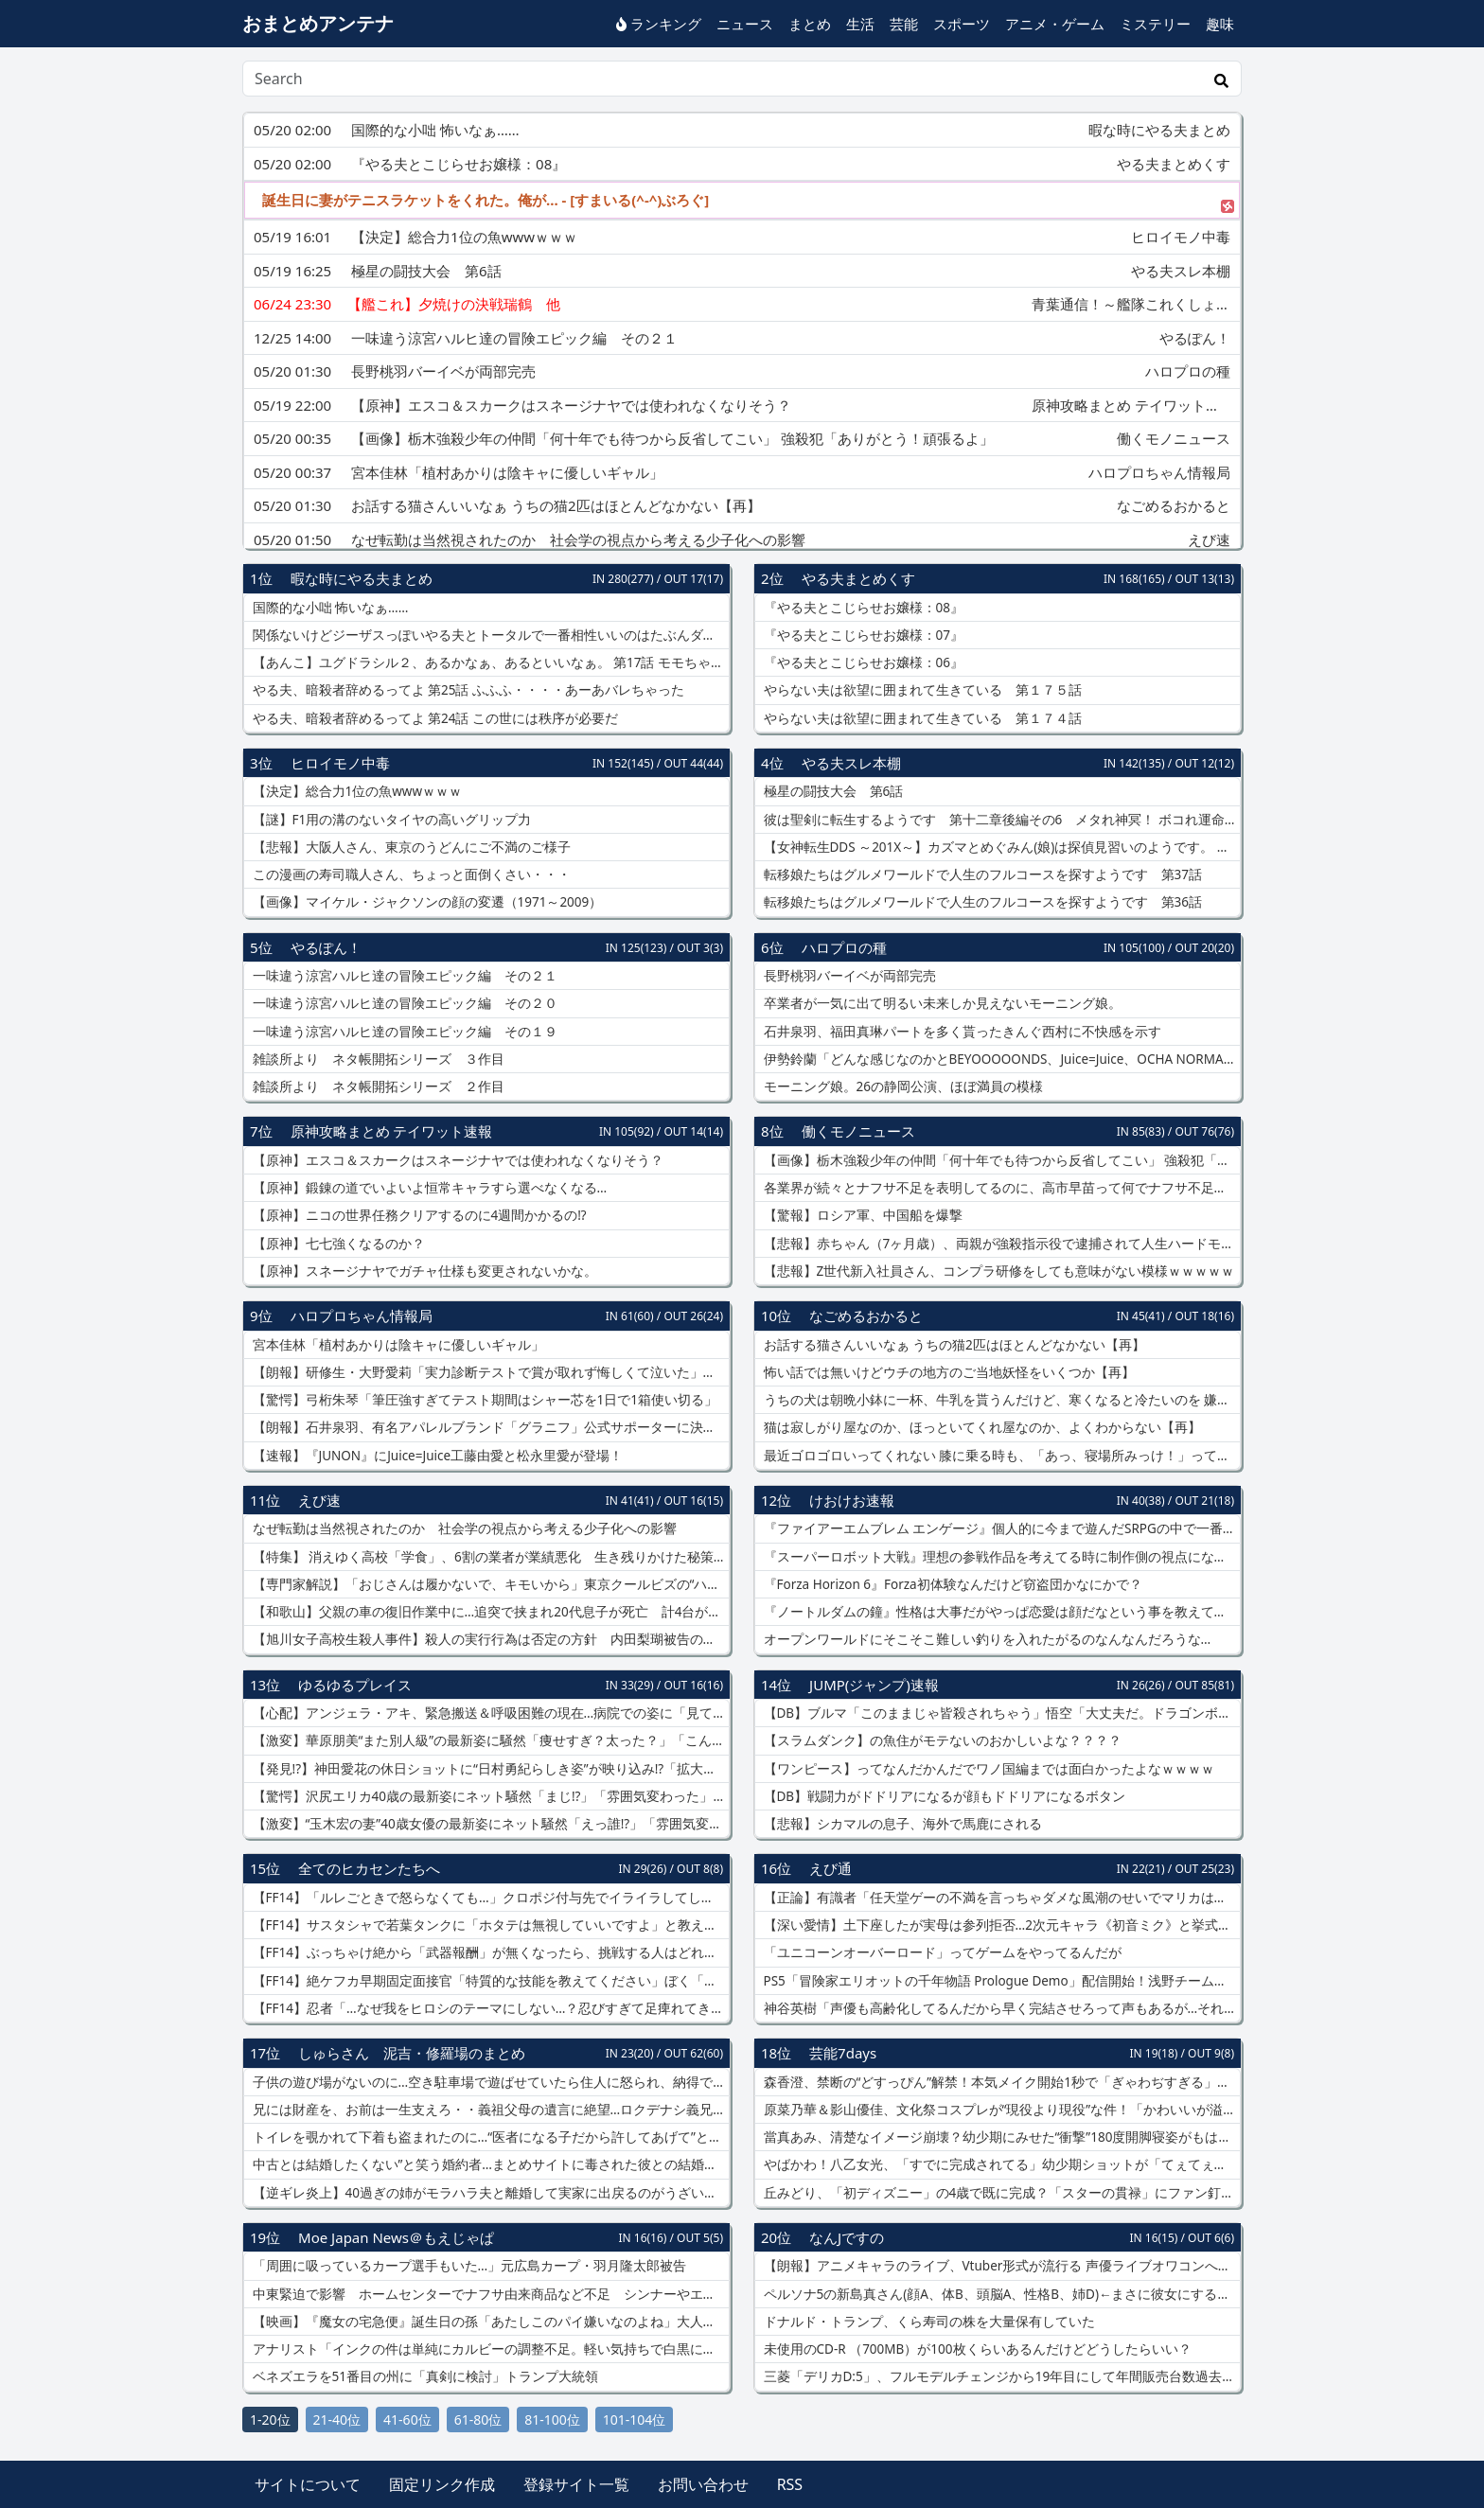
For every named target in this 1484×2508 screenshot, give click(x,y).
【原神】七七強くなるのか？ (337, 1243)
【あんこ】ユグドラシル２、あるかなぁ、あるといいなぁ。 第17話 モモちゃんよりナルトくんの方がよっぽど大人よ (489, 662)
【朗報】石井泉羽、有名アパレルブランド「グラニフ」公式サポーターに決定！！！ (489, 1427)
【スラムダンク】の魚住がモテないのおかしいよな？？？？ (941, 1740)
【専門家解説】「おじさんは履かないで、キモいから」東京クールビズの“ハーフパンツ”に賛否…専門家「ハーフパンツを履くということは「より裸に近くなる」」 (489, 1584)
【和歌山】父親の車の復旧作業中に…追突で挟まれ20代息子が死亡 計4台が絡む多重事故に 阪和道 (489, 1611)
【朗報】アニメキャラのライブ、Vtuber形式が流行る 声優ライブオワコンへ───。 (1000, 2265)
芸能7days (842, 2052)
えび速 (319, 1500)
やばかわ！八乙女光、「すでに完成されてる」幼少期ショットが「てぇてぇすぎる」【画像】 (1000, 2164)
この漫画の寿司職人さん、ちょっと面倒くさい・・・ (410, 874)
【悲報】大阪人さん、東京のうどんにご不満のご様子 (410, 847)
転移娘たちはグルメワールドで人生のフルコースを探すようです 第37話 (981, 874)
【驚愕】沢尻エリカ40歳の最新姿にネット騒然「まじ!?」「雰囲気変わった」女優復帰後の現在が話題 (489, 1796)
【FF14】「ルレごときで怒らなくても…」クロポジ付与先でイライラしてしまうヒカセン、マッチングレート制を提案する (489, 1897)
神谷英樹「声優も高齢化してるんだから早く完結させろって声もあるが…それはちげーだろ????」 (1000, 2008)
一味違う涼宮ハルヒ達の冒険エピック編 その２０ (403, 1003)
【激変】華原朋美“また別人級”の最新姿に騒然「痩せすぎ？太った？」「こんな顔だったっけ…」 (489, 1740)
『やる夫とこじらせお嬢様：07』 (861, 635)
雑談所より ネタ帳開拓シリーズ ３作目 (376, 1059)
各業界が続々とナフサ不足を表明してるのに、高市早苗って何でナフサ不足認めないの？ (1000, 1187)
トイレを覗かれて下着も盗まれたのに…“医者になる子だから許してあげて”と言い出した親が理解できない (489, 2137)
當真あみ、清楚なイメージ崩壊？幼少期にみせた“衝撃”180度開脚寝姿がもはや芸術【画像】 (1000, 2137)
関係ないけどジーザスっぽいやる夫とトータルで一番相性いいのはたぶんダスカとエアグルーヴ (489, 635)
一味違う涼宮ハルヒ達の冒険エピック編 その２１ (403, 975)
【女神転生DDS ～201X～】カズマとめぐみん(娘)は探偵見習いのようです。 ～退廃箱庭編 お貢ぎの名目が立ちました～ (1000, 847)
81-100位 (552, 2420)
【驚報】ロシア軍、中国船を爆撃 (861, 1215)
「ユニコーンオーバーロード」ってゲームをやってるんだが (941, 1952)
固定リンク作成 (442, 2484)
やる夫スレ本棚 (851, 762)
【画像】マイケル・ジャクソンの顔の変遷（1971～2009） (425, 901)
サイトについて (308, 2484)
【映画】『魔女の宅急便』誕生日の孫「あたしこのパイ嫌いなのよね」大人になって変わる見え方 (489, 2321)
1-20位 (270, 2420)
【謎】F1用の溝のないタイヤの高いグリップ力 (390, 819)
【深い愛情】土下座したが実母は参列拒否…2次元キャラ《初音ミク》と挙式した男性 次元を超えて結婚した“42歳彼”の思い (1000, 1925)
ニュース (744, 23)
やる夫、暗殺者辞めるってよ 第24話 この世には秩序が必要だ (433, 718)
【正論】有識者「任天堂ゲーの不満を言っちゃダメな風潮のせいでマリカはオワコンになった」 (1000, 1897)
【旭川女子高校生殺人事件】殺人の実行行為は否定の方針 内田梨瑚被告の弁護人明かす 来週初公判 (489, 1639)
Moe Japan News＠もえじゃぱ (396, 2237)
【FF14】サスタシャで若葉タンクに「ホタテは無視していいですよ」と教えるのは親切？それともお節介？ (489, 1925)
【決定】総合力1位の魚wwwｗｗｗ (355, 791)
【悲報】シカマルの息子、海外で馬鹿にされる (901, 1823)
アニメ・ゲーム (1054, 23)
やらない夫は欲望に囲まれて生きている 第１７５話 (921, 689)
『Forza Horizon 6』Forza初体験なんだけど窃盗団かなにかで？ (951, 1584)
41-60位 (407, 2420)
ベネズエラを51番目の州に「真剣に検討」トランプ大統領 (423, 2376)
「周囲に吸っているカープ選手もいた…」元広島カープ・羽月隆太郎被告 (467, 2265)
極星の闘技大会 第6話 (831, 791)
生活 (860, 23)
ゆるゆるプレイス (355, 1684)
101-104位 (634, 2420)
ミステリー (1155, 23)
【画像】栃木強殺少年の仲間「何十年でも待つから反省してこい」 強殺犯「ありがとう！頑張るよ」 (1000, 1160)
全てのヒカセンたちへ (369, 1868)
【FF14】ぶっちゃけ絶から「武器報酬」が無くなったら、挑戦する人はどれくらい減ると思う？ (489, 1952)
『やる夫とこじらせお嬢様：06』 (861, 662)
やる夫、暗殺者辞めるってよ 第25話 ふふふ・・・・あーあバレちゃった (466, 689)
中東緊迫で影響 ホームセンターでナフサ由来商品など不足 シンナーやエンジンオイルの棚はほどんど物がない (489, 2294)
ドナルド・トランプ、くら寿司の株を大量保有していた (927, 2321)
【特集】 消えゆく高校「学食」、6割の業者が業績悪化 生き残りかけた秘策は (488, 1556)
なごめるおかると (866, 1315)
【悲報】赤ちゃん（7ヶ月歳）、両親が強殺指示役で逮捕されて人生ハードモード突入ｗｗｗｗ (1000, 1243)
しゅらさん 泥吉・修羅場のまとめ (411, 2052)
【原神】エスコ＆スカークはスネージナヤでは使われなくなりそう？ (456, 1160)
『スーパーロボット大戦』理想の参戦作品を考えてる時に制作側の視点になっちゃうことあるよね (1000, 1556)
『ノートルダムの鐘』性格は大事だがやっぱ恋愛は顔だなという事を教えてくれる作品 (1000, 1611)
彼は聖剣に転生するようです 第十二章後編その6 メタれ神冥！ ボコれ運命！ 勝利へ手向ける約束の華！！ (1000, 819)
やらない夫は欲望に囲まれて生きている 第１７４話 (921, 718)
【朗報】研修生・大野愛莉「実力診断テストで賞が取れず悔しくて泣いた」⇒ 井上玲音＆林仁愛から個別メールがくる (489, 1372)
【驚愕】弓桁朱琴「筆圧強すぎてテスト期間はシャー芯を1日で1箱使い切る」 (483, 1399)
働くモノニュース (858, 1131)
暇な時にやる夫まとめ (362, 578)
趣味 (1220, 23)
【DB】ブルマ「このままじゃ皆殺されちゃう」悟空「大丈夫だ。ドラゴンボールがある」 (1000, 1713)
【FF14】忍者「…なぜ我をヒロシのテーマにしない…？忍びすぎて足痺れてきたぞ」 (489, 2008)
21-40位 (337, 2420)
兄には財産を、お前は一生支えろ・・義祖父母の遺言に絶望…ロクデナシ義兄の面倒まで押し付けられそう (489, 2109)
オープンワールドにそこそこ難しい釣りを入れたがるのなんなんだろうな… (985, 1639)
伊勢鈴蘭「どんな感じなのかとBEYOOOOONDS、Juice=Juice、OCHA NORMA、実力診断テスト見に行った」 (1000, 1059)
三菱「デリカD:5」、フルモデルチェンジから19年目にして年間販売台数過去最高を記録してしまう (1000, 2376)
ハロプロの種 (844, 947)
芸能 (904, 23)
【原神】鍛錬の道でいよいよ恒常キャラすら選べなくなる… (428, 1187)
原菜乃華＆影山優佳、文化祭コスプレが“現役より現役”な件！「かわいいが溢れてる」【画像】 (1000, 2109)
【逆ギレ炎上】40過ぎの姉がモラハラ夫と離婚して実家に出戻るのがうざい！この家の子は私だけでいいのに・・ (489, 2192)
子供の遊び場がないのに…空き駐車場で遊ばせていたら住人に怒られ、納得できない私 (489, 2082)
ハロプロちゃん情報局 (362, 1315)
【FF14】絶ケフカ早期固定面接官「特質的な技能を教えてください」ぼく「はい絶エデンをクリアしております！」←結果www (489, 1980)
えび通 (830, 1868)
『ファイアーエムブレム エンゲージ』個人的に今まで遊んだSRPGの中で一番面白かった (1000, 1528)
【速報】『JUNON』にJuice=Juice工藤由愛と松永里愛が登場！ (436, 1455)
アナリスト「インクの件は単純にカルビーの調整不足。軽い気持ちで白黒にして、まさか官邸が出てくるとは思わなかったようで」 (489, 2349)
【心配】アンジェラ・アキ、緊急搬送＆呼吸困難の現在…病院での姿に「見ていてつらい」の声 (489, 1713)
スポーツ (961, 23)
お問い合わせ (703, 2484)
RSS (790, 2484)
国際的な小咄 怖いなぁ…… (328, 607)
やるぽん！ (326, 947)
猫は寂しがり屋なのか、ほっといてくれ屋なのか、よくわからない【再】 (980, 1427)
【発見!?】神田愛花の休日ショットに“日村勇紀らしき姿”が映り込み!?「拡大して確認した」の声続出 (489, 1768)
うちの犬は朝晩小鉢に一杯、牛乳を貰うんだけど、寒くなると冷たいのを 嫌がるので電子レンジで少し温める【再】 (1000, 1399)
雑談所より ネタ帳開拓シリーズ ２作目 (376, 1086)
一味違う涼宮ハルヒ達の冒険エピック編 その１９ (403, 1031)
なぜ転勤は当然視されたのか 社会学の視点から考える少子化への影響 (463, 1528)
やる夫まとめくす (858, 578)
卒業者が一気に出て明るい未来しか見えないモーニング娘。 (941, 1003)
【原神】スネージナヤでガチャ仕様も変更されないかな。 (423, 1271)
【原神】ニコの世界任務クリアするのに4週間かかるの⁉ (417, 1215)
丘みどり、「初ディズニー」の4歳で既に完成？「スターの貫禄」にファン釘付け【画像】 (1000, 2192)
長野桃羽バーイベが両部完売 (848, 975)
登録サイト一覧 (576, 2484)
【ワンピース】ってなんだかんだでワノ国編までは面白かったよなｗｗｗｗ (987, 1768)
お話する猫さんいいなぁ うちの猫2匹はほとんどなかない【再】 (952, 1344)
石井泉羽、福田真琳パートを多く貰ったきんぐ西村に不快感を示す (960, 1031)
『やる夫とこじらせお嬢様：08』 (861, 607)
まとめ (809, 23)
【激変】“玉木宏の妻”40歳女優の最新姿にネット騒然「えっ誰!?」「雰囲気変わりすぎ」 (489, 1823)
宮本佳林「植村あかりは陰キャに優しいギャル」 (396, 1344)
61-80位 (478, 2420)
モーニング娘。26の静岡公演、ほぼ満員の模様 (901, 1086)
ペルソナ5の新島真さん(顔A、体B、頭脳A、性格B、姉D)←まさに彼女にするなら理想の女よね (1000, 2294)
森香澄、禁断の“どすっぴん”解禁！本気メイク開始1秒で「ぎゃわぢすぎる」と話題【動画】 (1000, 2082)
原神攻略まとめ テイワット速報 (392, 1131)
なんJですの (846, 2237)
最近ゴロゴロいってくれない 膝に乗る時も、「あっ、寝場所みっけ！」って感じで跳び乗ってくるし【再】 (1000, 1455)
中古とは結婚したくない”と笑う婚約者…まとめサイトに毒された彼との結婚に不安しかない (489, 2164)
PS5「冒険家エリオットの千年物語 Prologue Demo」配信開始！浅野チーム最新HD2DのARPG (1000, 1980)
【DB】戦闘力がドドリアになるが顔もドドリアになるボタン (942, 1796)
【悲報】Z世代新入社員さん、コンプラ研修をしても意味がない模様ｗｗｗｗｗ (997, 1271)
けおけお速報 (851, 1500)
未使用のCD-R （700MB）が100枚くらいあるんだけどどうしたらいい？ (976, 2349)
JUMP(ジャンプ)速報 (874, 1684)
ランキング (658, 23)
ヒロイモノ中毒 (340, 762)
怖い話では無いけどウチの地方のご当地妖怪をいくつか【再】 (947, 1372)
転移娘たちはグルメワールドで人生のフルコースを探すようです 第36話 (981, 901)
